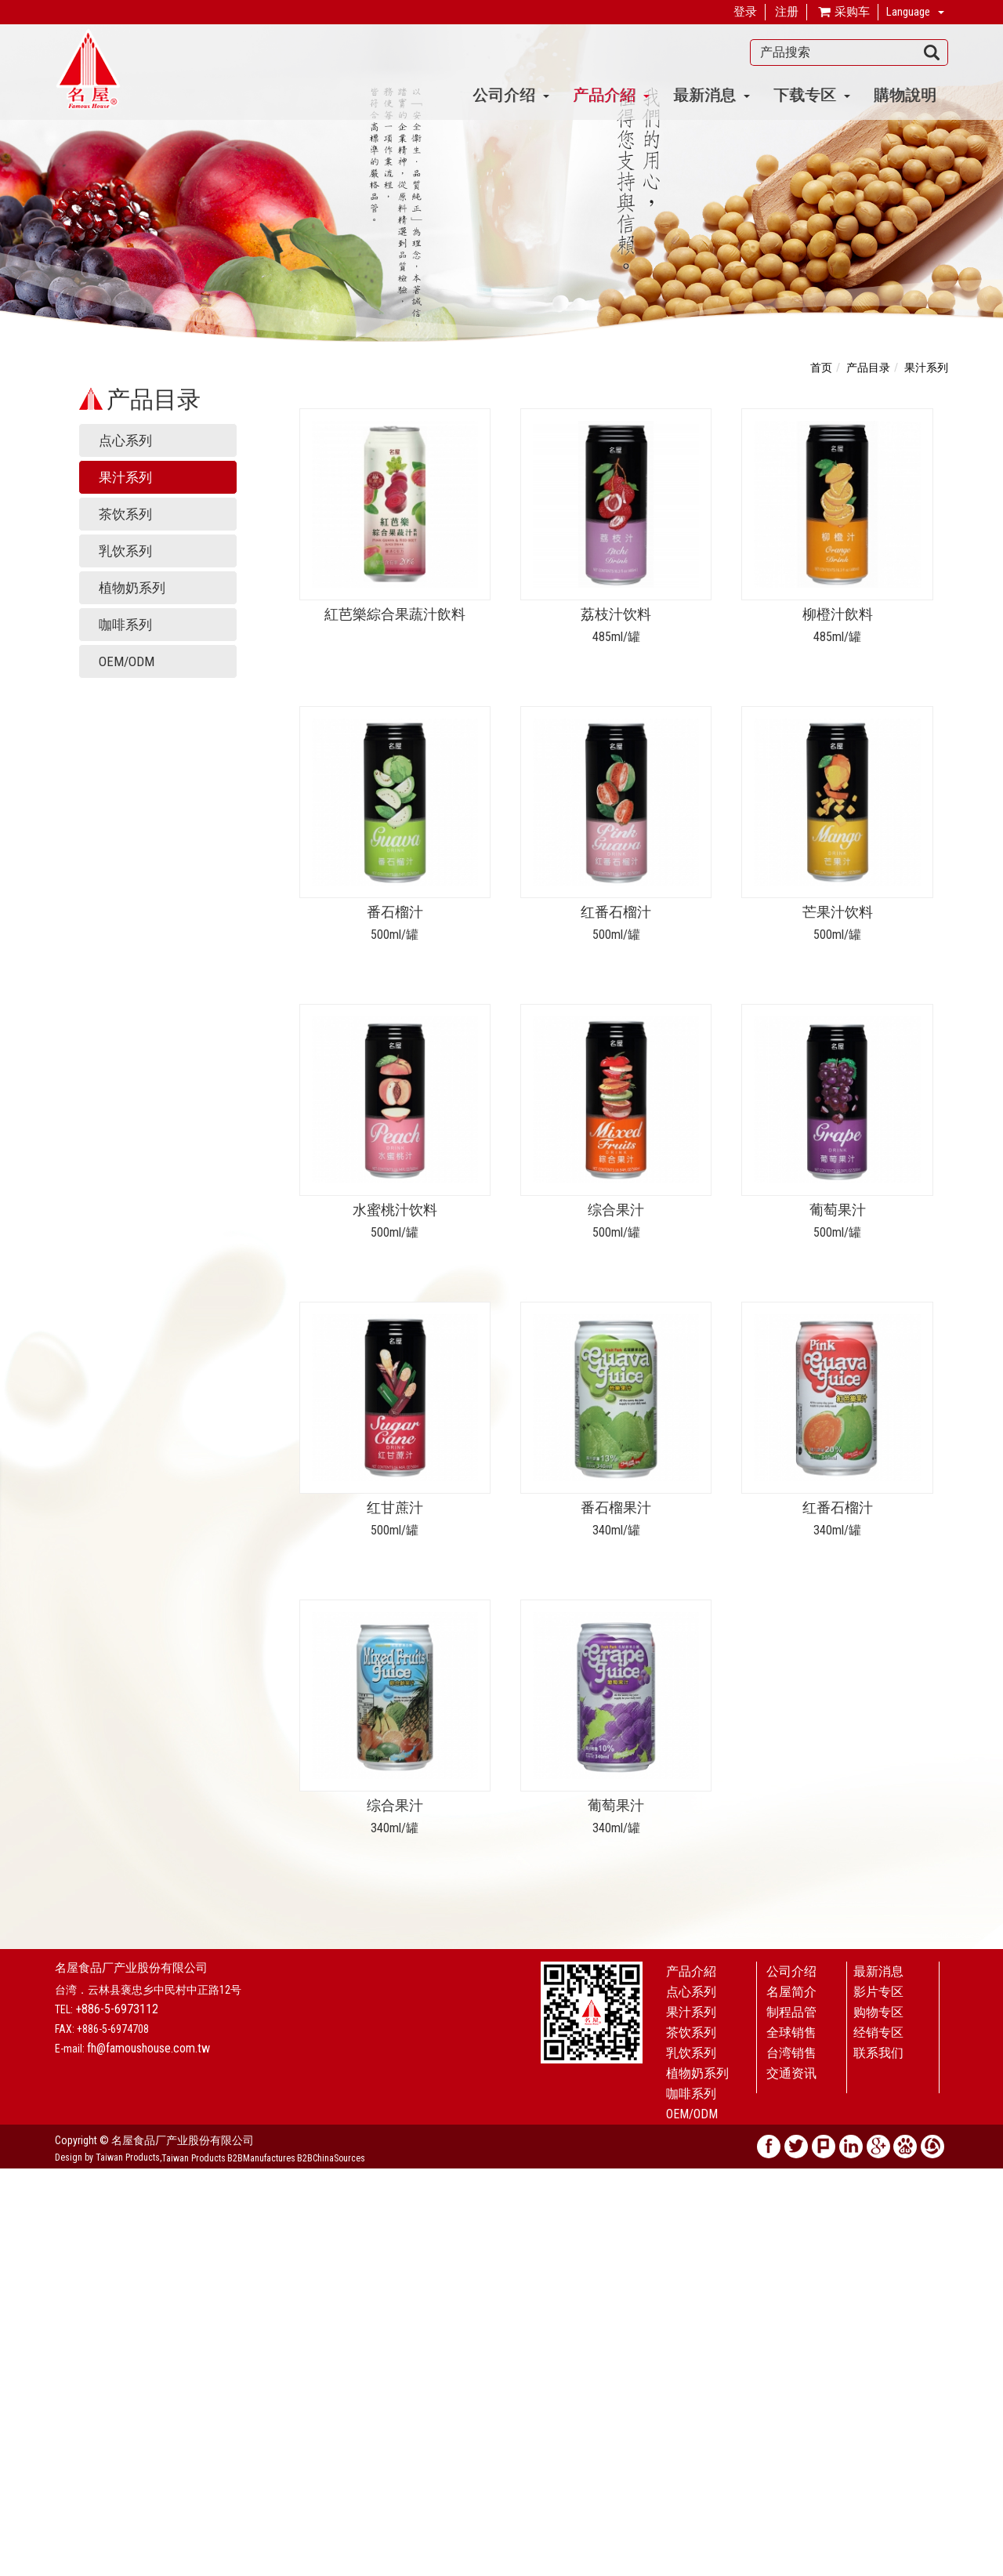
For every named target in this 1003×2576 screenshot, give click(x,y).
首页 (821, 367)
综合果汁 (616, 1209)
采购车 (843, 12)
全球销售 (791, 2032)
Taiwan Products (193, 2158)
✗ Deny (17, 2223)
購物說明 (905, 94)
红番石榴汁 (616, 912)
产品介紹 (611, 94)
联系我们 (878, 2052)
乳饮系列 (125, 551)
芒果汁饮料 (837, 912)
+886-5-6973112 (116, 2009)
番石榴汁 (395, 912)
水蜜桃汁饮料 (395, 1209)
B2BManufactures (261, 2158)
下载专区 (811, 94)
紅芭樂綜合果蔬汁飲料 (394, 614)
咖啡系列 (125, 624)
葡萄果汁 (837, 1209)
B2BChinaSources (331, 2158)
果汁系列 (125, 477)
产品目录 (868, 367)
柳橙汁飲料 (837, 614)
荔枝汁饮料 (616, 614)
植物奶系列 (132, 588)
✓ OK (362, 2568)
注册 (786, 12)
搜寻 (932, 52)
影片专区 (878, 1991)
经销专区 (878, 2032)
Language (908, 12)
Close (13, 2176)
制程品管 (791, 2012)
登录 (745, 12)
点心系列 (125, 440)
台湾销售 (791, 2052)
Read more (29, 2317)
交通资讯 (791, 2073)
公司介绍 (511, 94)
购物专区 (878, 2012)
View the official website (114, 2317)
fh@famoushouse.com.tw (148, 2048)
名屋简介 (791, 1991)
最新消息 (711, 94)
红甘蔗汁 (395, 1507)
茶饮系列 (125, 514)
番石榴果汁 (616, 1507)
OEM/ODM (126, 661)
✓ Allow (19, 2207)
